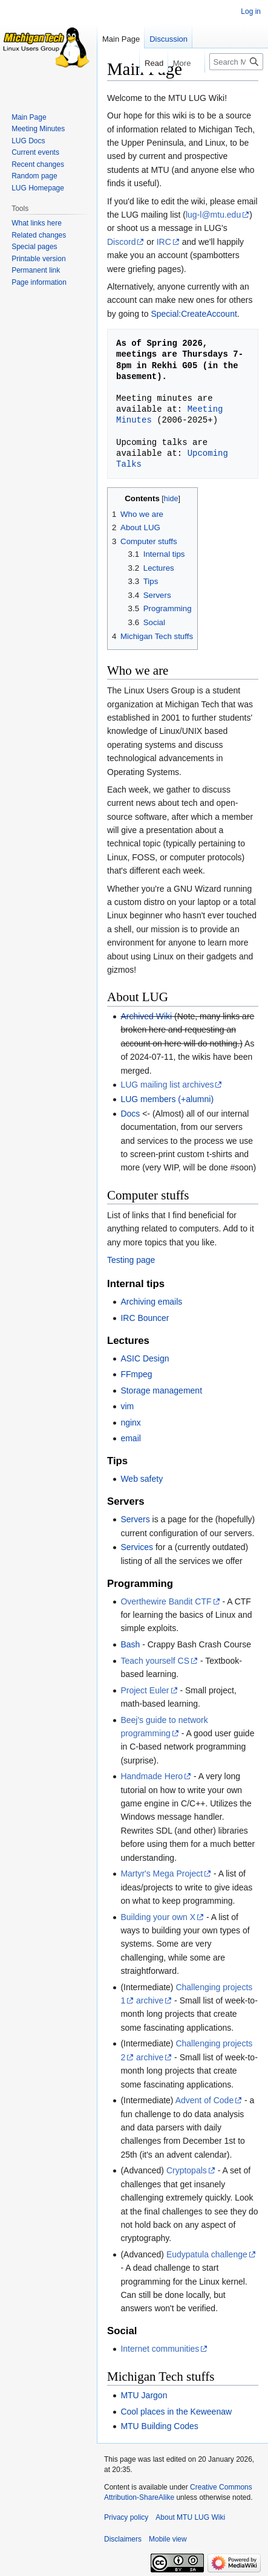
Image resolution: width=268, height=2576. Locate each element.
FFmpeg (136, 1374)
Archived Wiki (146, 1016)
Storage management (161, 1390)
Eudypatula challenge (206, 2254)
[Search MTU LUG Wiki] (236, 61)
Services (136, 1547)
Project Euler (144, 1690)
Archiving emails (151, 1301)
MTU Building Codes (159, 2426)
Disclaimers (123, 2539)
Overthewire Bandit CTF (165, 1601)
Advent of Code (204, 2100)
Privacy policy (126, 2517)
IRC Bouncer (144, 1318)
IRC (164, 242)
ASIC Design (144, 1358)
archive (149, 2000)
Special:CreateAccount (194, 314)
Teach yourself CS (154, 1661)
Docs (130, 1113)
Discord (121, 242)
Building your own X (157, 1917)
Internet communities (159, 2349)
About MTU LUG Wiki (190, 2517)
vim (127, 1406)
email (130, 1438)
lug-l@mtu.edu (213, 214)
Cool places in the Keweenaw (176, 2411)
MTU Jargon (143, 2395)
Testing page (131, 1260)
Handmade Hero (151, 1776)
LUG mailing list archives (167, 1084)
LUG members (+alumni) (167, 1099)
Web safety (141, 1479)
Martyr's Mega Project (161, 1873)
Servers (134, 1519)
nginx (130, 1422)
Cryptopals (186, 2170)
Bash (130, 1644)
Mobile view (168, 2539)
